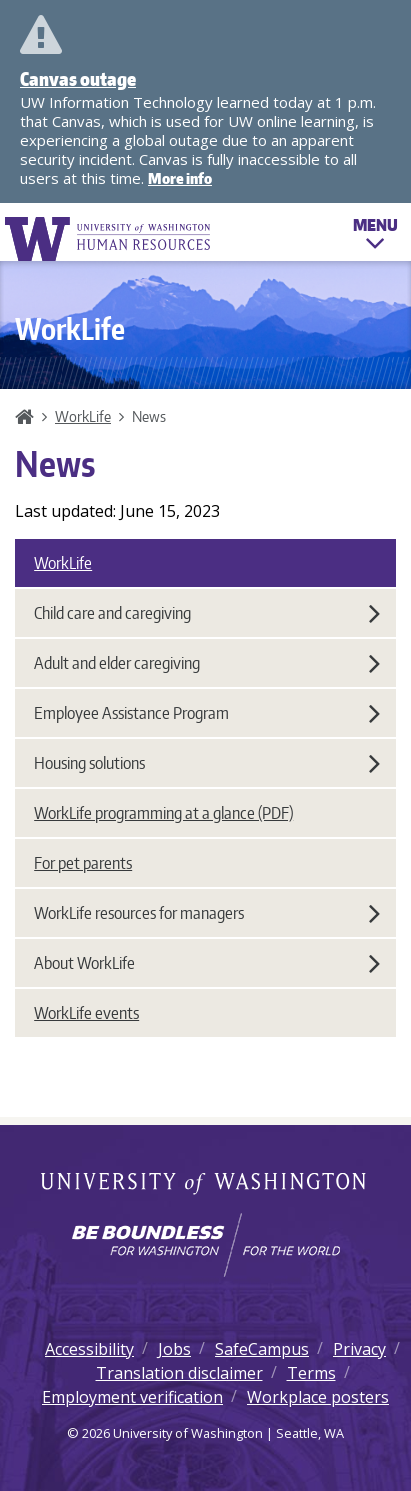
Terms (311, 1373)
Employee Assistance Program (207, 713)
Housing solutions (207, 763)
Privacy (359, 1349)
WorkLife (83, 416)
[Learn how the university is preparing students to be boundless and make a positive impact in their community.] (205, 1245)
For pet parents (83, 863)
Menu (375, 237)
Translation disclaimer (179, 1373)
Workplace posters (318, 1397)
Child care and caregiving (207, 613)
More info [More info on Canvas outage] (180, 178)
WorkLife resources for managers (207, 913)
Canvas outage (78, 78)
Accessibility (89, 1349)
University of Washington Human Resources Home (109, 238)
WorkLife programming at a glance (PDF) (163, 813)
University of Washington (205, 1185)
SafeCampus (262, 1349)
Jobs (174, 1349)
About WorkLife (207, 963)
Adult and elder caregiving (207, 663)
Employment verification (132, 1397)
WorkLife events (86, 1013)
